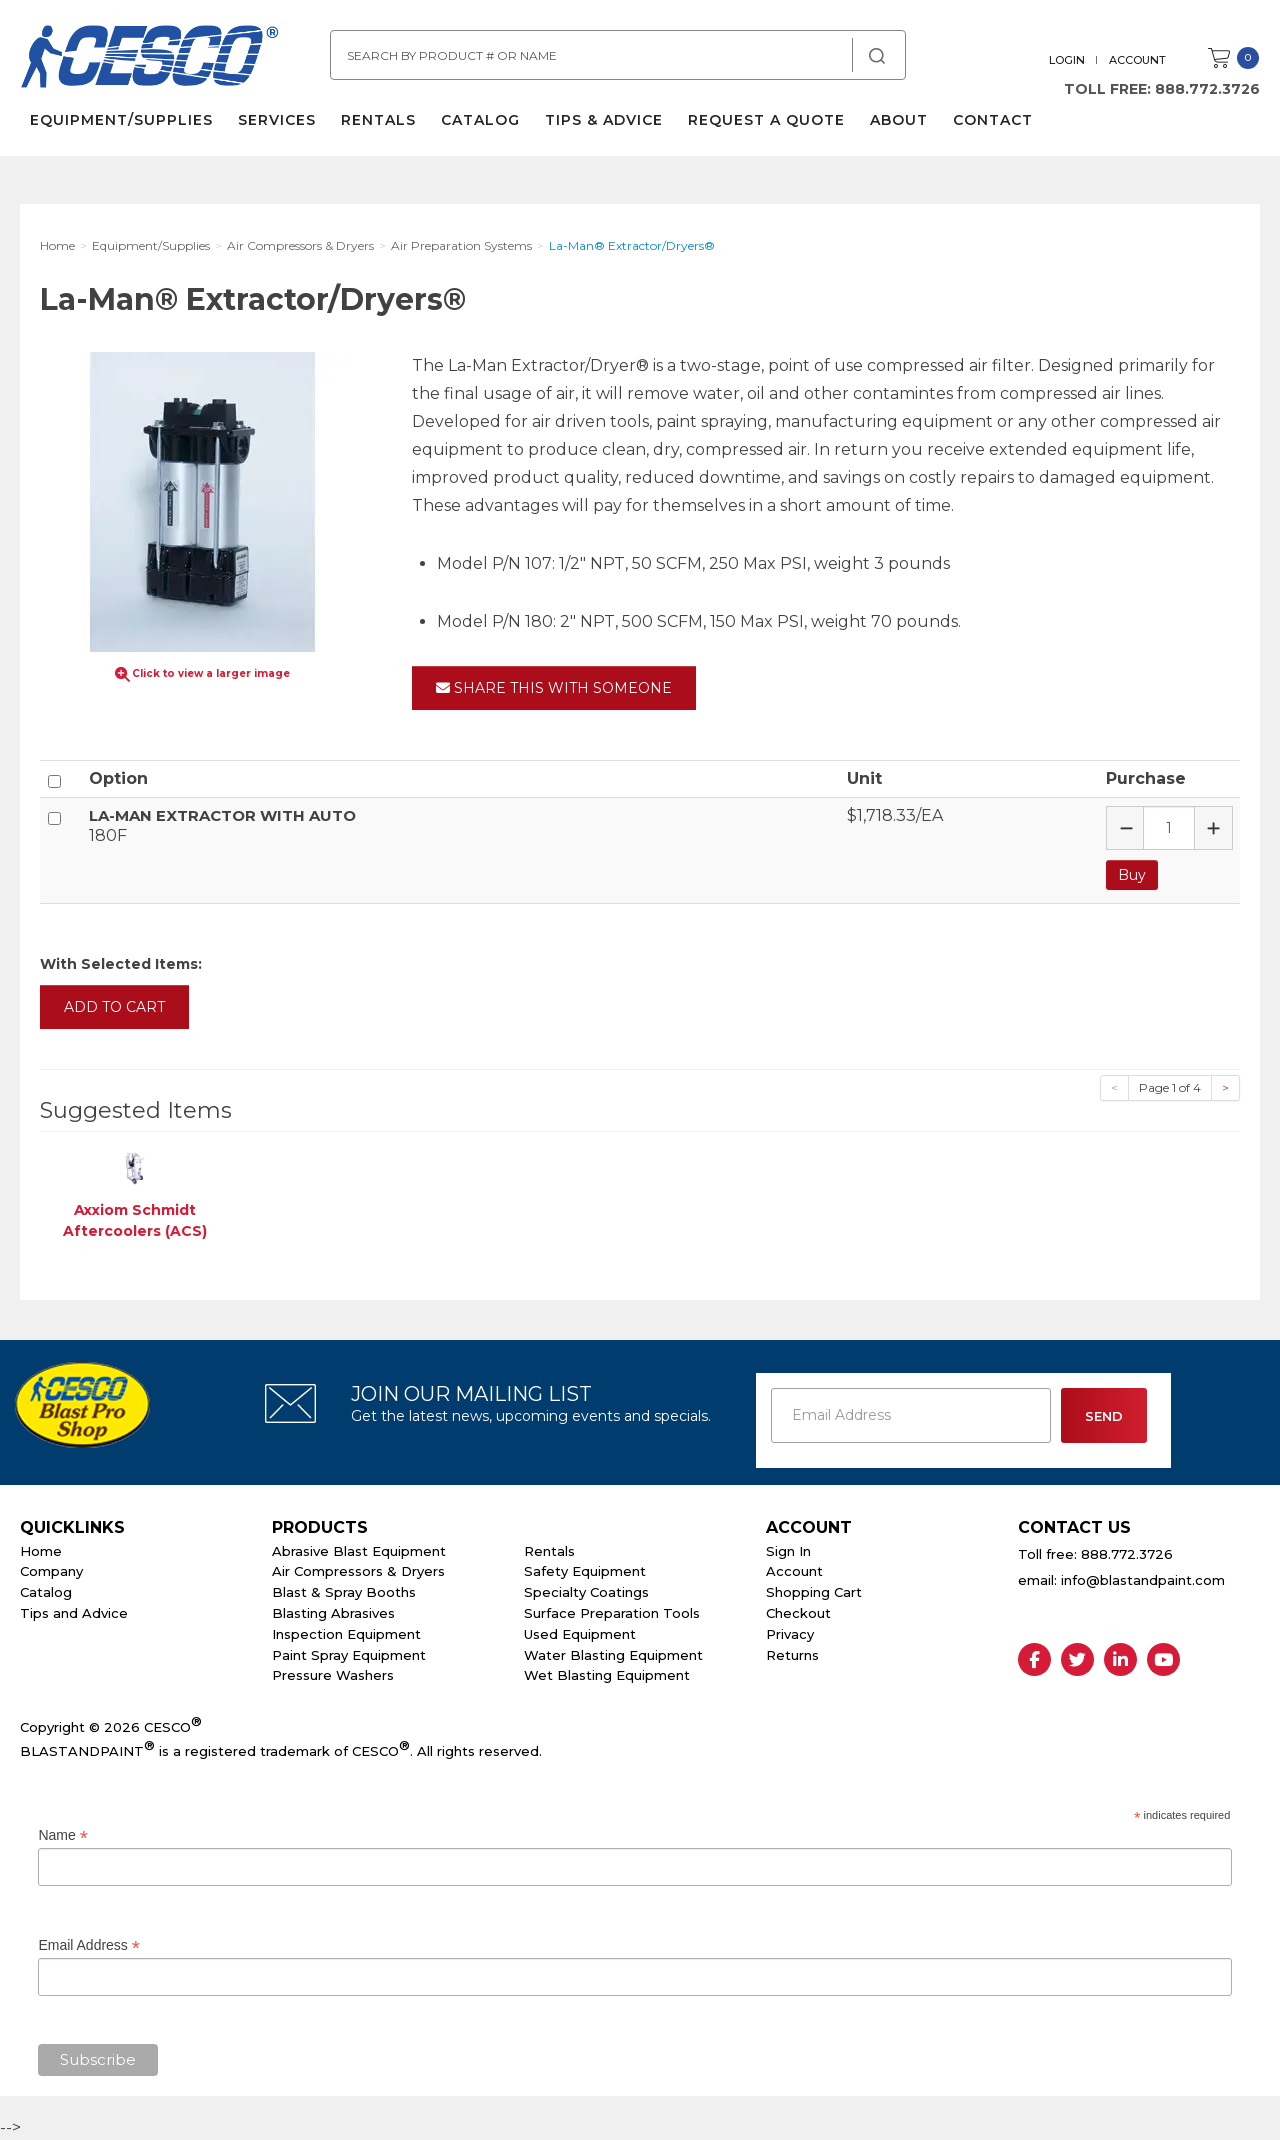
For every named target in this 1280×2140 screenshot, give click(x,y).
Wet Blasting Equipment (607, 1675)
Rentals (378, 120)
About (899, 120)
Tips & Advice (604, 120)
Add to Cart (114, 1007)
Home (41, 1551)
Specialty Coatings (586, 1592)
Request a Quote (766, 120)
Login (1067, 60)
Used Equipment (580, 1634)
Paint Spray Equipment (349, 1655)
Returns (792, 1655)
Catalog (480, 120)
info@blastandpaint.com (1143, 1580)
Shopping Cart (814, 1592)
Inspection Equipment (346, 1634)
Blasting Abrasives (333, 1613)
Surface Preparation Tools (612, 1613)
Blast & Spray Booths (344, 1592)
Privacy (790, 1634)
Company (51, 1571)
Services (277, 120)
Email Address (89, 1945)
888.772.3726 (1207, 89)
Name (62, 1835)
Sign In (788, 1551)
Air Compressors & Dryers (358, 1571)
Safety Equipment (585, 1571)
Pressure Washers (333, 1675)
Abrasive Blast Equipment (359, 1551)
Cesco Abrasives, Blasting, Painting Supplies (150, 59)
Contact (993, 120)
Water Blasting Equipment (613, 1655)
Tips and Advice (74, 1613)
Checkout (798, 1613)
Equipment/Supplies (121, 120)
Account (1137, 60)
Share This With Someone (554, 688)
